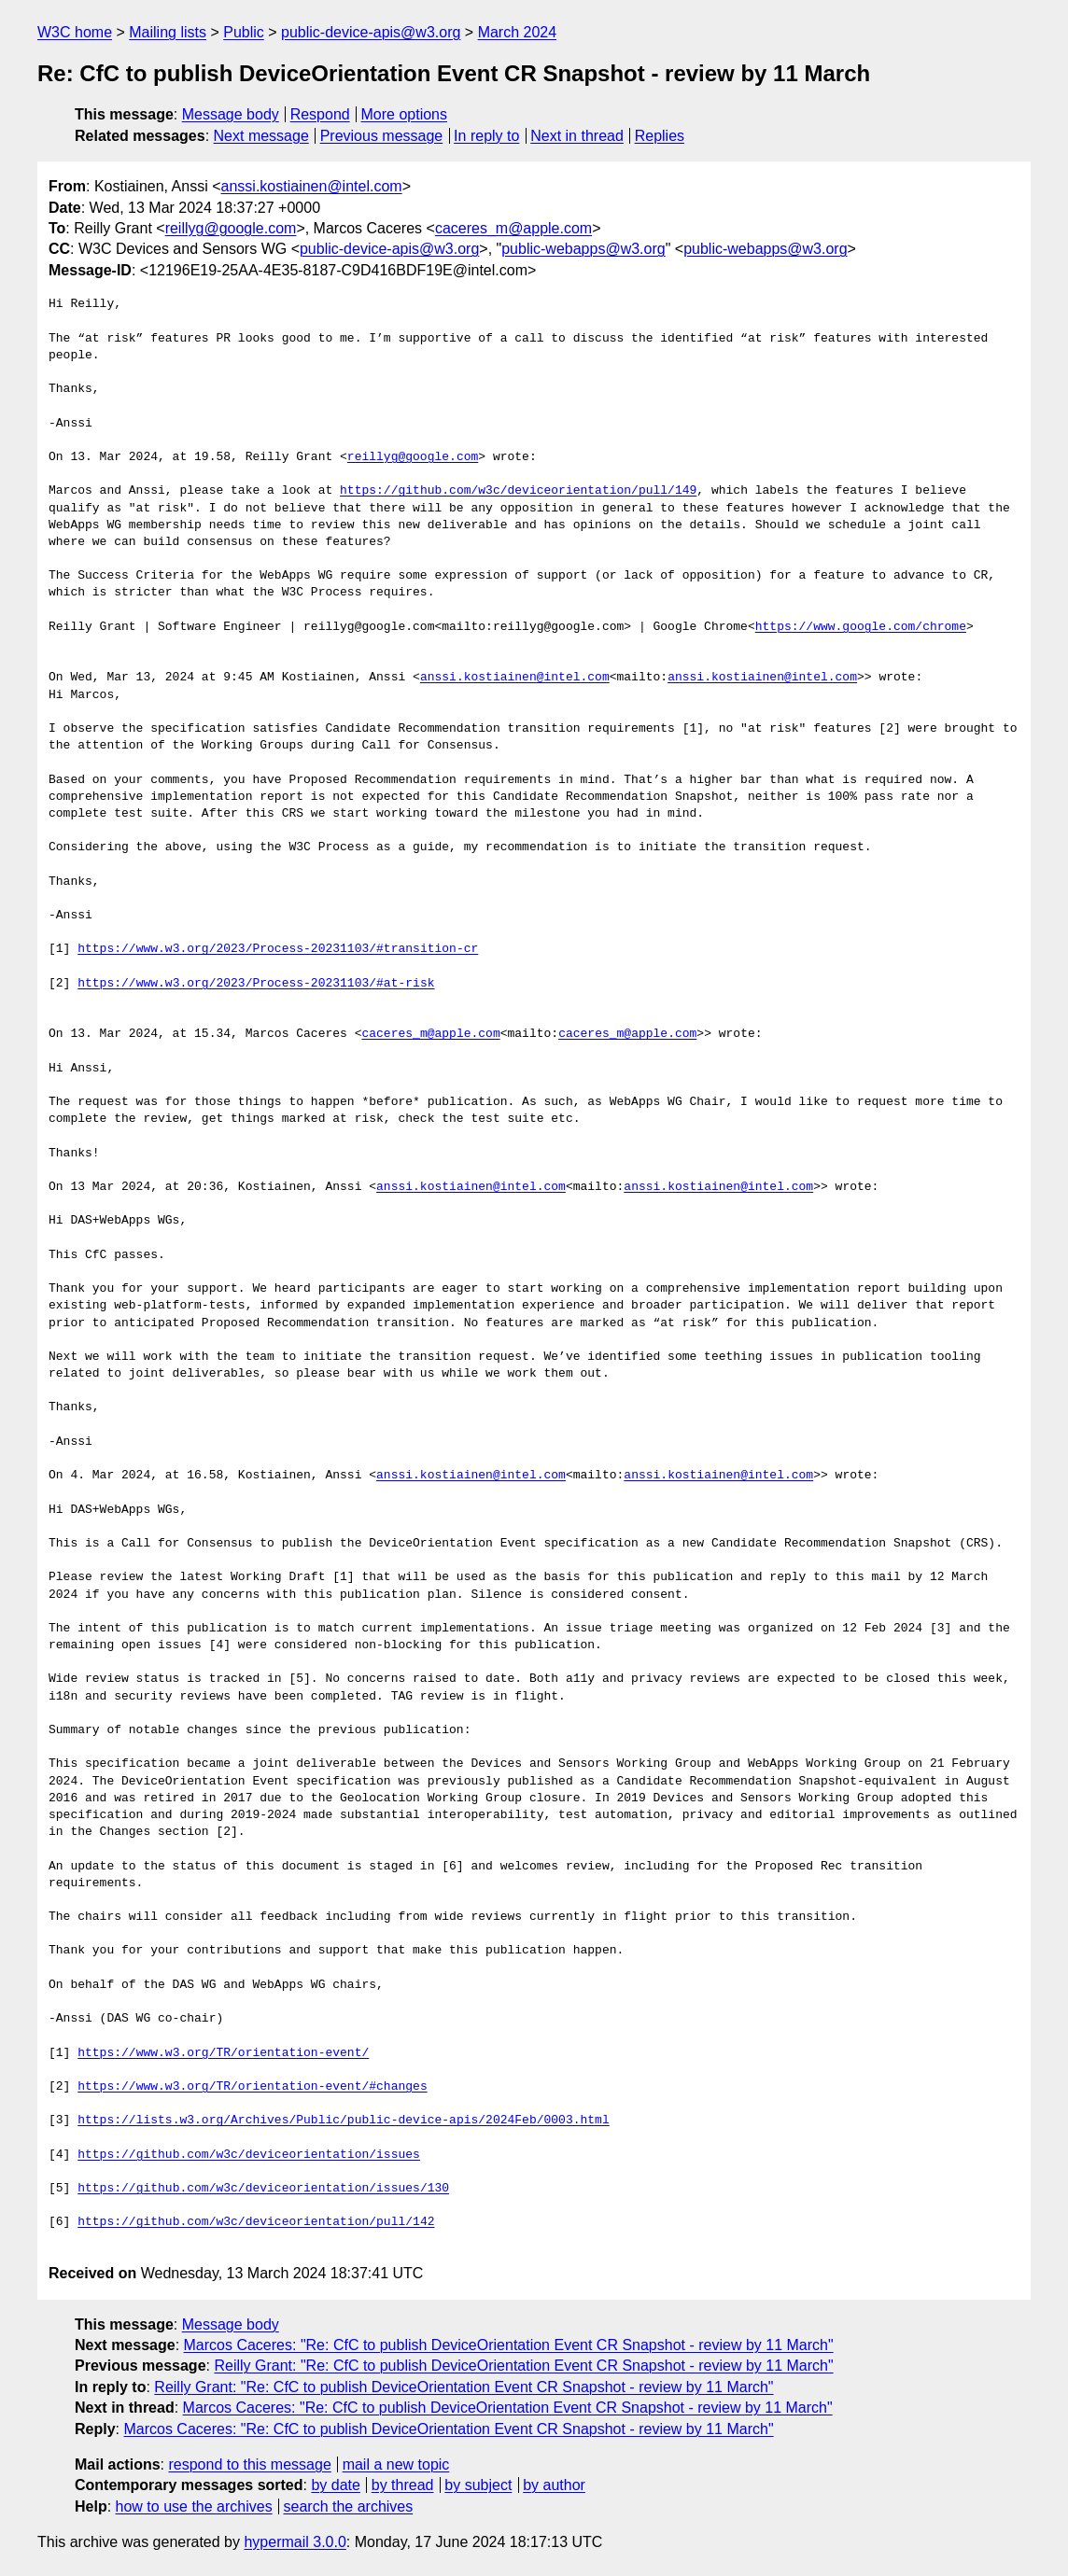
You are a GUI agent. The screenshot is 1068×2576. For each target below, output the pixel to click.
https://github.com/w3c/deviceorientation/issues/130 (263, 2188)
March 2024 (517, 32)
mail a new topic (396, 2464)
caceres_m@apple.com (513, 228)
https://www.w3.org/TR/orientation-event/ (223, 2053)
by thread (403, 2485)
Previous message (381, 136)
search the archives (349, 2506)
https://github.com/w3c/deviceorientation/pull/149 (518, 491)
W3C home (74, 32)
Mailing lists (167, 32)
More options (404, 114)
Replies (659, 136)
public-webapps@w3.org (583, 249)
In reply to (486, 136)
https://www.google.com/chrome (860, 627)
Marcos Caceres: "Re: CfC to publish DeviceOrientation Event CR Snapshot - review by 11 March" (509, 2345)
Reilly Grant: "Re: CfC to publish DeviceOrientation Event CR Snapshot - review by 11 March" (523, 2365)
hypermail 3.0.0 (294, 2542)
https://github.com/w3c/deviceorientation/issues (248, 2155)
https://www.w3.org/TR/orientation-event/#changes (252, 2087)
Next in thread (577, 136)
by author (554, 2485)
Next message (261, 136)
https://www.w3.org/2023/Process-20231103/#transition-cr (277, 949)
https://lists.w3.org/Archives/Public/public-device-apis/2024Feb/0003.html (343, 2120)
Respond (320, 114)
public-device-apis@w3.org (370, 32)
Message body (230, 114)
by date (335, 2485)
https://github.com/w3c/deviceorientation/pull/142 (255, 2222)
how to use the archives (194, 2506)
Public (243, 32)
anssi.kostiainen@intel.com (311, 186)
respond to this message (249, 2464)
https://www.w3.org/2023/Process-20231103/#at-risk (255, 983)
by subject (478, 2485)
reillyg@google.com (231, 228)
